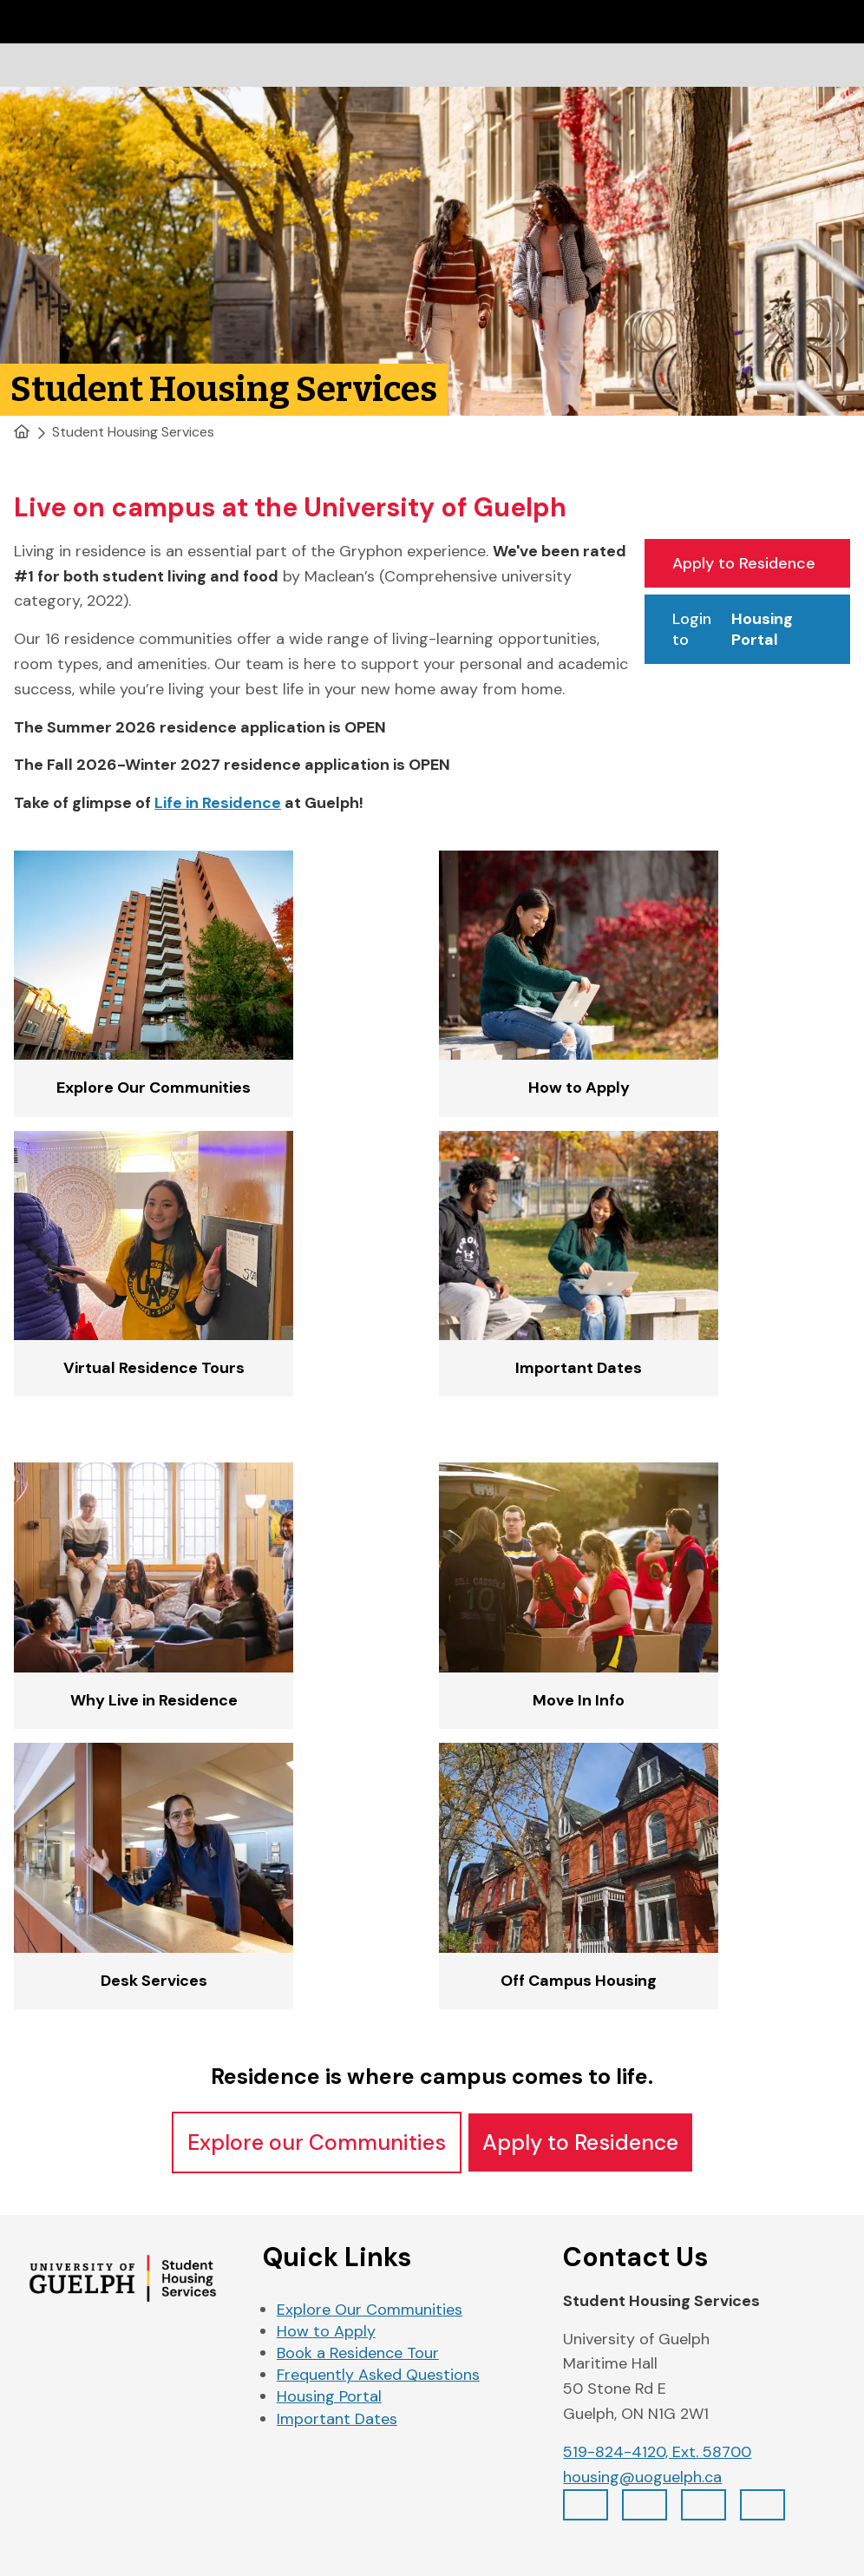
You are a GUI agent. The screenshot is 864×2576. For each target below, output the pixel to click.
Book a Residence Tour (358, 2353)
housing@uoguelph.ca (642, 2477)
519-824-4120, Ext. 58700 (657, 2451)
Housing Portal (329, 2396)
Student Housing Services (133, 432)
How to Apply (326, 2331)
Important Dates (337, 2418)
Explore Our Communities (369, 2309)
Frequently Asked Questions (378, 2374)
